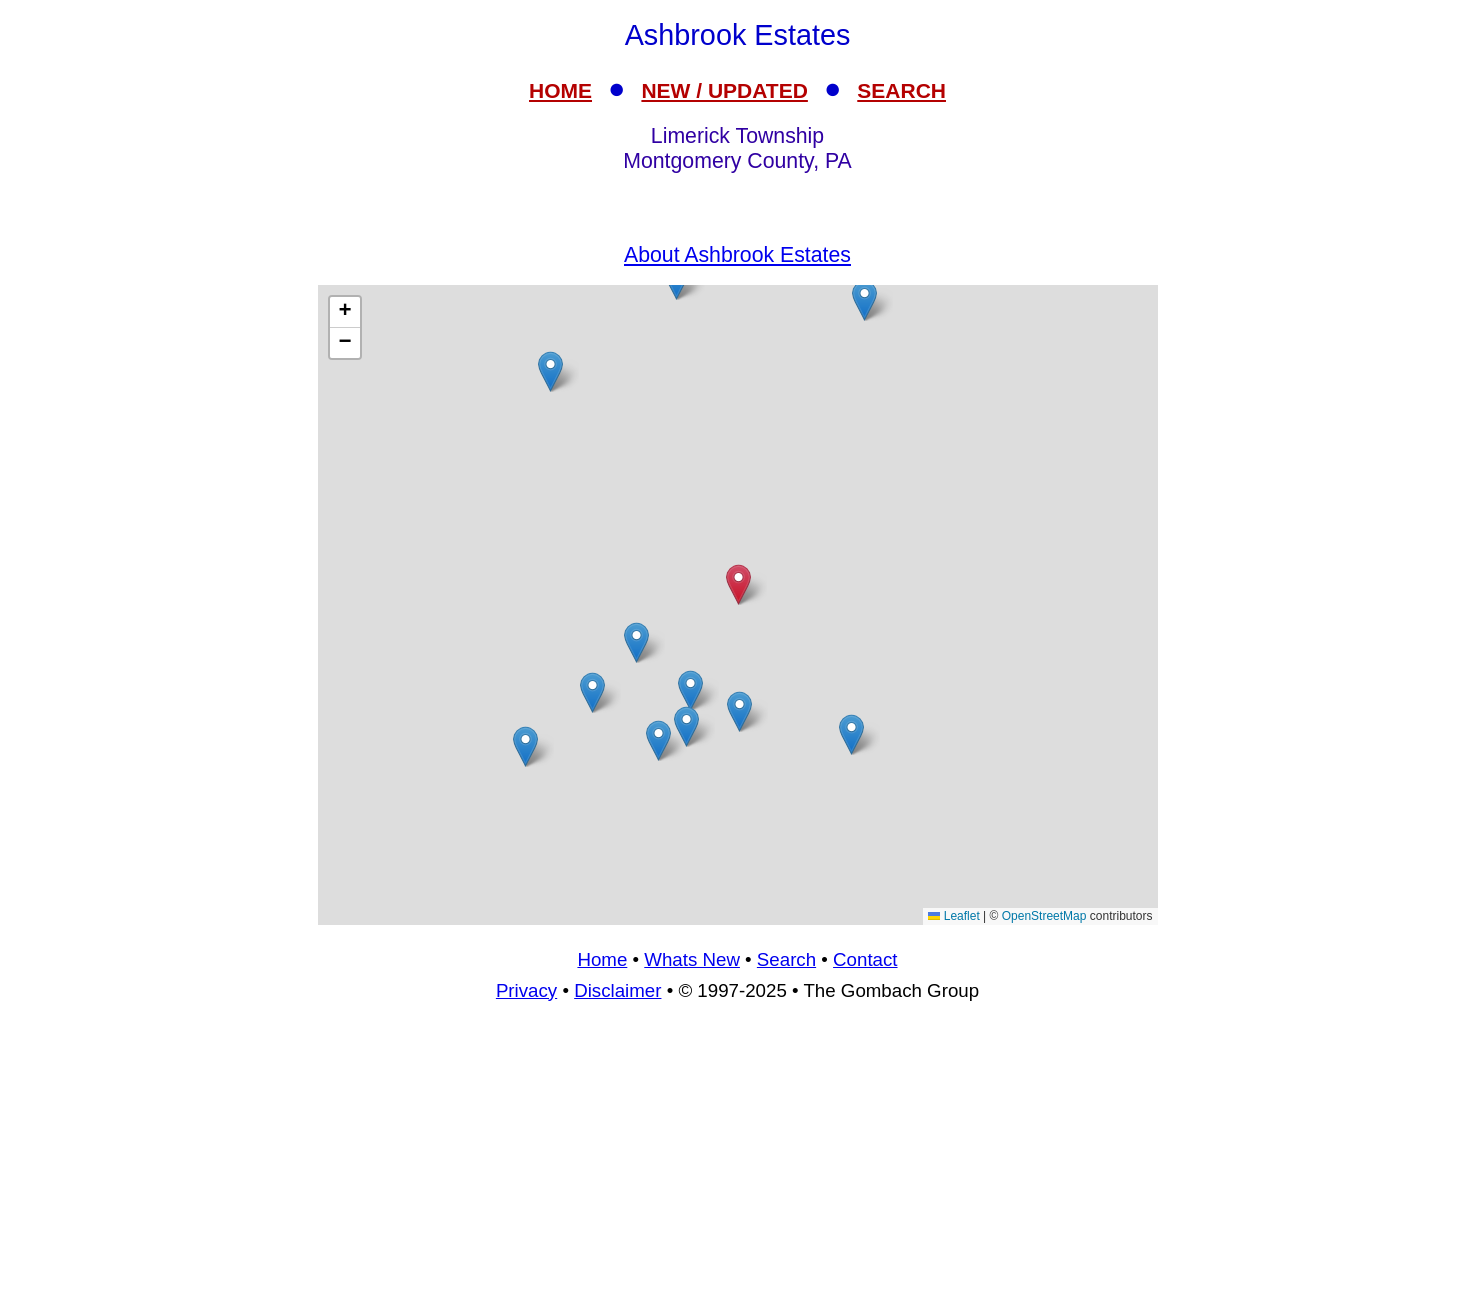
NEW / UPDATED (724, 90)
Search (786, 959)
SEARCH (901, 90)
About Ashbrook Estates (737, 255)
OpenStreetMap (1044, 916)
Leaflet (953, 916)
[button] (525, 746)
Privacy (526, 990)
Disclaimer (617, 990)
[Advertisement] (738, 1164)
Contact (865, 959)
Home (602, 959)
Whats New (692, 959)
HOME (560, 90)
